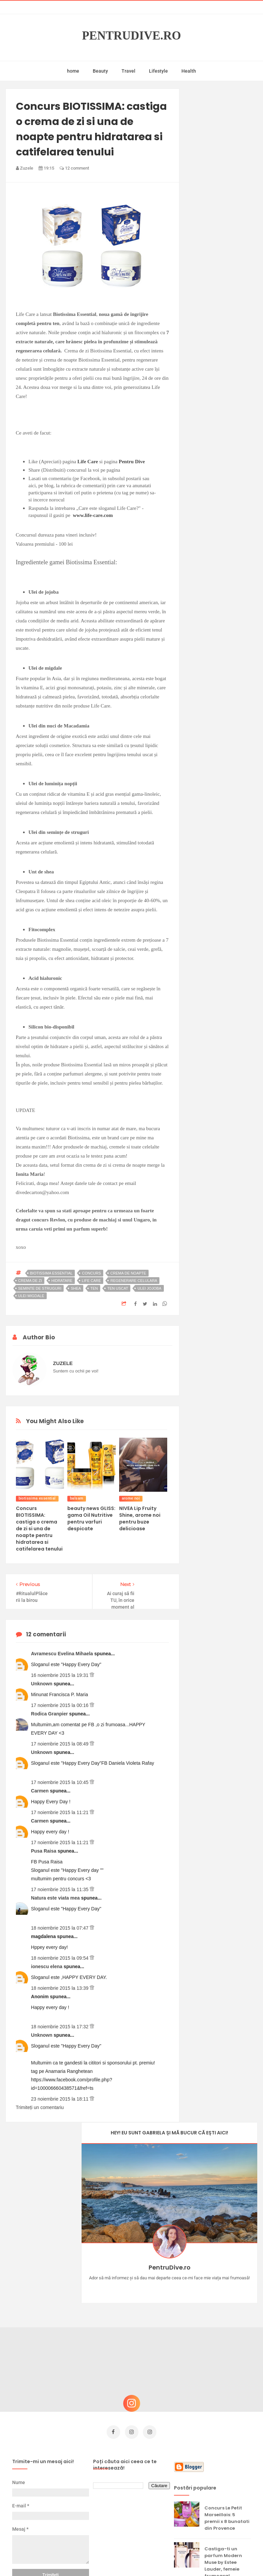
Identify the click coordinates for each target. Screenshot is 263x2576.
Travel (128, 71)
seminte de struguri (40, 1288)
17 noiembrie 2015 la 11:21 (60, 1812)
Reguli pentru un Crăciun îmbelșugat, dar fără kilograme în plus (225, 2415)
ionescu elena (47, 1966)
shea (76, 1288)
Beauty (100, 71)
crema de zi (30, 1281)
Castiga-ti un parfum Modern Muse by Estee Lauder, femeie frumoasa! (223, 2368)
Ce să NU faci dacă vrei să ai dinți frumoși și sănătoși (227, 2457)
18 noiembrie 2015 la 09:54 (60, 1958)
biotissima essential (51, 1273)
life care (91, 1281)
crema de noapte (128, 1273)
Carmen (40, 1790)
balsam (76, 1498)
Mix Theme (188, 2557)
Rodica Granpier (50, 1713)
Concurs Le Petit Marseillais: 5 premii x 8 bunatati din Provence (226, 2323)
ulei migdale (31, 1296)
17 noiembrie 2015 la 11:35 (60, 1889)
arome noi (131, 1498)
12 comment (74, 168)
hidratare (61, 1281)
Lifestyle (158, 71)
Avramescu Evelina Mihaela (62, 1653)
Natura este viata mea (56, 1898)
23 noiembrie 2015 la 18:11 (60, 2099)
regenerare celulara (133, 1281)
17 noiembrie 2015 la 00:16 (60, 1705)
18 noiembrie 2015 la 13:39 (60, 1988)
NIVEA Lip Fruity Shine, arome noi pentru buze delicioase (139, 1518)
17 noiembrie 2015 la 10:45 (60, 1782)
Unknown (42, 1683)
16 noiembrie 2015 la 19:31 (60, 1675)
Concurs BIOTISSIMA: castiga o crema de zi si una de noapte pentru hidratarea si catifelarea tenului (39, 1528)
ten (94, 1288)
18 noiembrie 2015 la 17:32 (60, 2026)
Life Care (88, 461)
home (73, 71)
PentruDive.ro (131, 36)
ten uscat (117, 1288)
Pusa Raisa (44, 1851)
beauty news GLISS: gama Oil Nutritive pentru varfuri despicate (91, 1518)
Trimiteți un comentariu (40, 2107)
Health (188, 71)
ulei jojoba (149, 1288)
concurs (91, 1273)
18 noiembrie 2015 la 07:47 (60, 1928)
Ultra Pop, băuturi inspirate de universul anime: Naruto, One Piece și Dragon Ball (227, 2497)
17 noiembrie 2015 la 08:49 (60, 1744)
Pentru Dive (132, 461)
